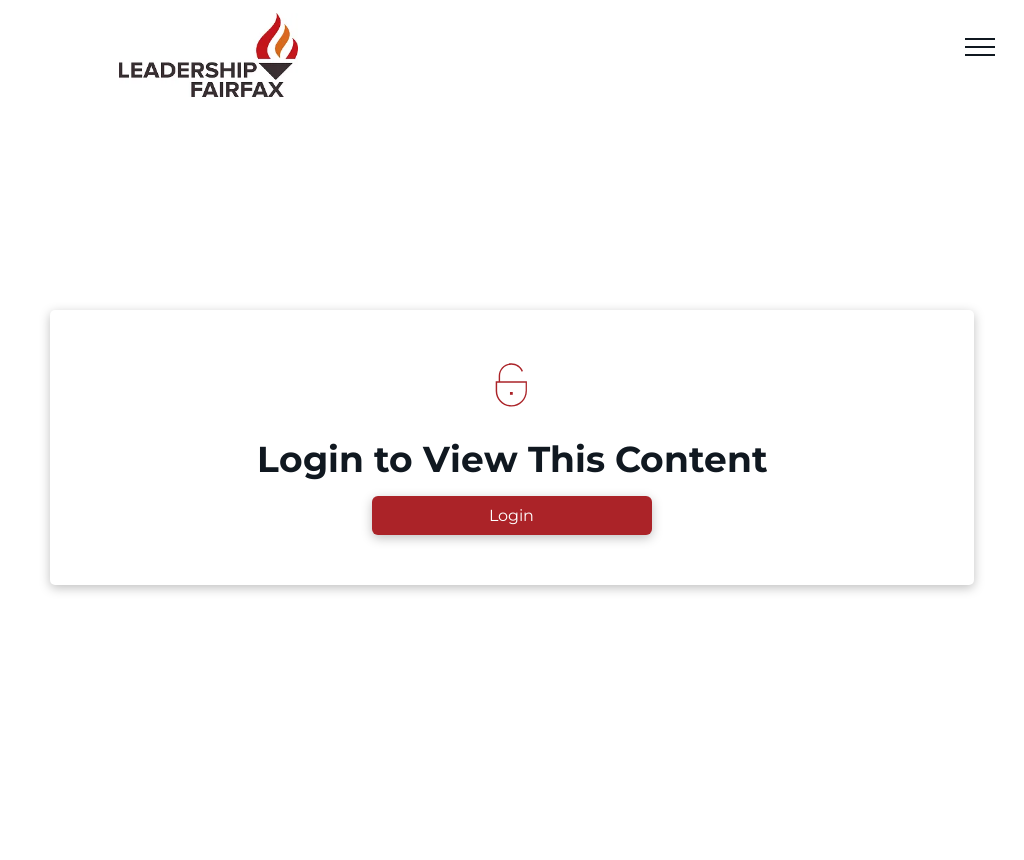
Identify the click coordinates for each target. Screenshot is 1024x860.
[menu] (980, 47)
